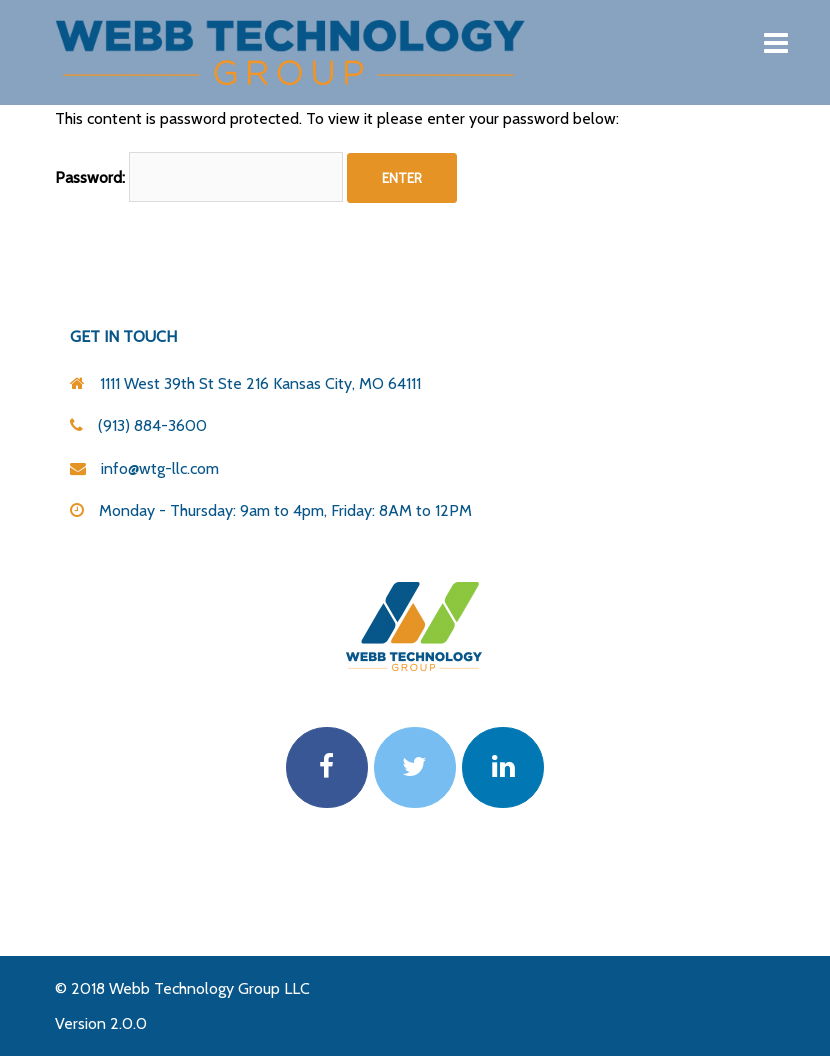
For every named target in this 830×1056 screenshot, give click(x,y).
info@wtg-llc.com (160, 468)
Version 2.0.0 (101, 1023)
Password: (199, 177)
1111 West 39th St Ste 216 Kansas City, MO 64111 (260, 383)
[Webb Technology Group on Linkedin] (503, 768)
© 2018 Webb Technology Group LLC (182, 988)
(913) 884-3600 (152, 425)
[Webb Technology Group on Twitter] (415, 768)
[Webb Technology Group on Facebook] (327, 768)
